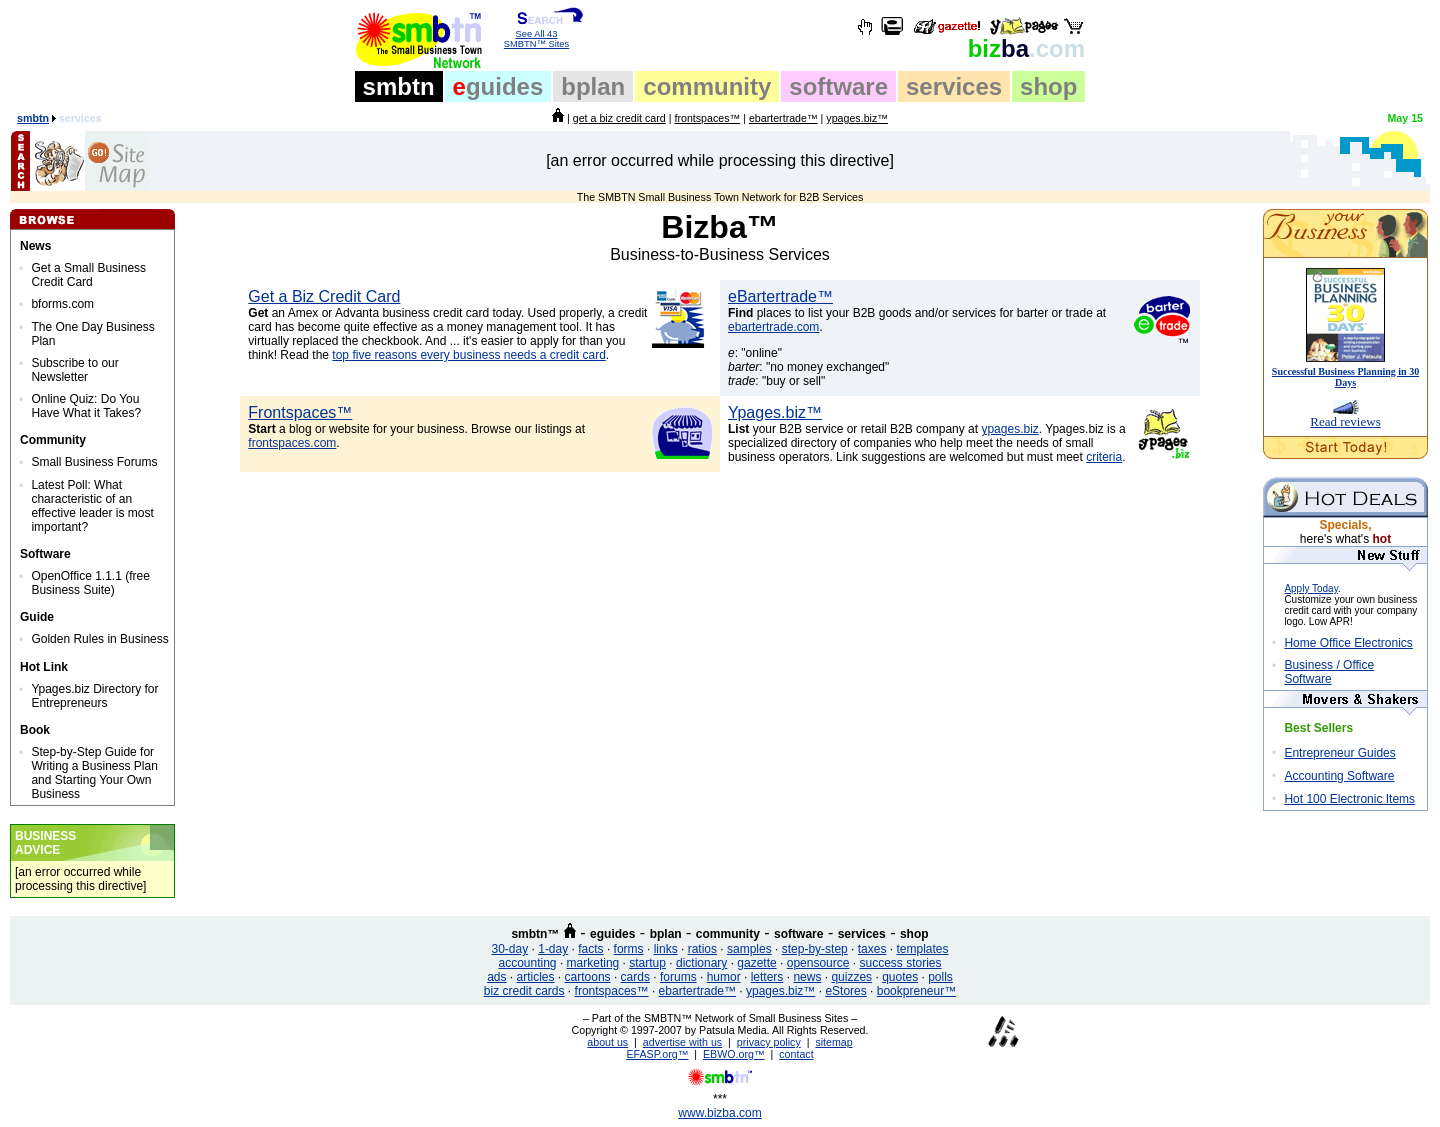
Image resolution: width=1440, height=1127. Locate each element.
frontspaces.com (292, 443)
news (807, 977)
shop (1048, 86)
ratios (702, 949)
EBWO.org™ (734, 1054)
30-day (509, 949)
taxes (872, 949)
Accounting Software (1339, 776)
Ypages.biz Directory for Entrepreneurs (94, 696)
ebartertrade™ (783, 118)
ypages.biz (1009, 429)
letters (767, 977)
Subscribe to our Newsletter (74, 370)
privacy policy (769, 1042)
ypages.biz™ (857, 118)
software (838, 86)
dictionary (701, 963)
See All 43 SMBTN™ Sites (536, 35)
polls (940, 977)
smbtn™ (535, 934)
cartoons (588, 977)
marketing (593, 963)
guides (498, 86)
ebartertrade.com (773, 327)
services (954, 86)
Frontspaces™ (300, 412)
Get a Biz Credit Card (324, 296)
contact (796, 1054)
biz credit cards (524, 991)
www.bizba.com (719, 1113)
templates (922, 949)
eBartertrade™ (780, 296)
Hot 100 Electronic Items (1349, 799)
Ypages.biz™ (775, 412)
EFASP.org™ (657, 1054)
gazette (756, 963)
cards (635, 977)
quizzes (851, 977)
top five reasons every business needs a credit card (468, 355)
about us (607, 1042)
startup (647, 963)
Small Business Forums (94, 462)
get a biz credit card (619, 118)
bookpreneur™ (916, 991)
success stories (900, 963)
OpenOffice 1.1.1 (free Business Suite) (90, 583)
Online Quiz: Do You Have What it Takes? (86, 406)
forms (629, 949)
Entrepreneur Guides (1339, 753)
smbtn (399, 86)
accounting (528, 963)
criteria (1104, 457)
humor (724, 977)
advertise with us (682, 1042)
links (666, 949)
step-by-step (815, 949)
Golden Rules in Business (99, 639)
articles (536, 977)
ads (496, 977)
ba (1026, 48)
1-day (553, 949)
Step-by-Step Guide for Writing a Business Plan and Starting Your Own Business (94, 773)
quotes (900, 977)
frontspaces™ (707, 118)
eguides (612, 934)
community (707, 86)
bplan (593, 86)
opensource (818, 963)
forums (678, 977)
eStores (845, 991)
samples (749, 949)
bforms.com (62, 304)
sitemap (833, 1042)
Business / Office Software (1329, 672)
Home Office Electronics (1348, 643)
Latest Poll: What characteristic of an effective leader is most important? (92, 506)
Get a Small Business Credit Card (88, 275)
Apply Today (1311, 588)
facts (590, 949)
